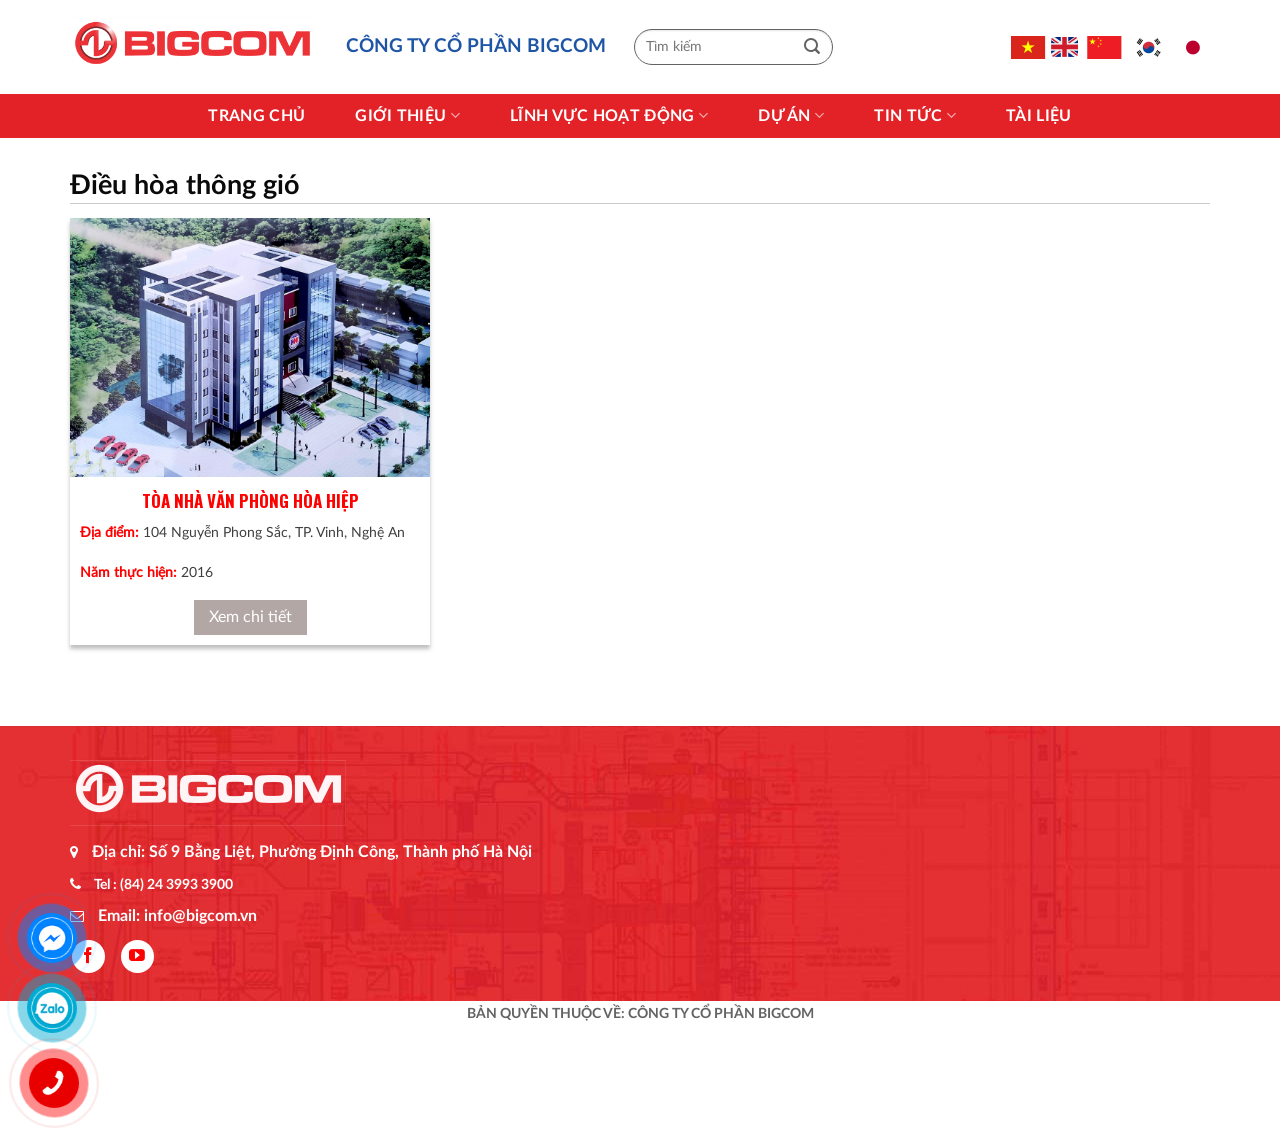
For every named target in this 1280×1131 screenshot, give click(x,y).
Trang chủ (256, 116)
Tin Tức (915, 115)
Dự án (791, 115)
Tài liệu (1039, 116)
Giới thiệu (407, 115)
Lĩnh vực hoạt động (609, 115)
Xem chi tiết (250, 617)
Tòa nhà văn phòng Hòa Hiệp (250, 500)
